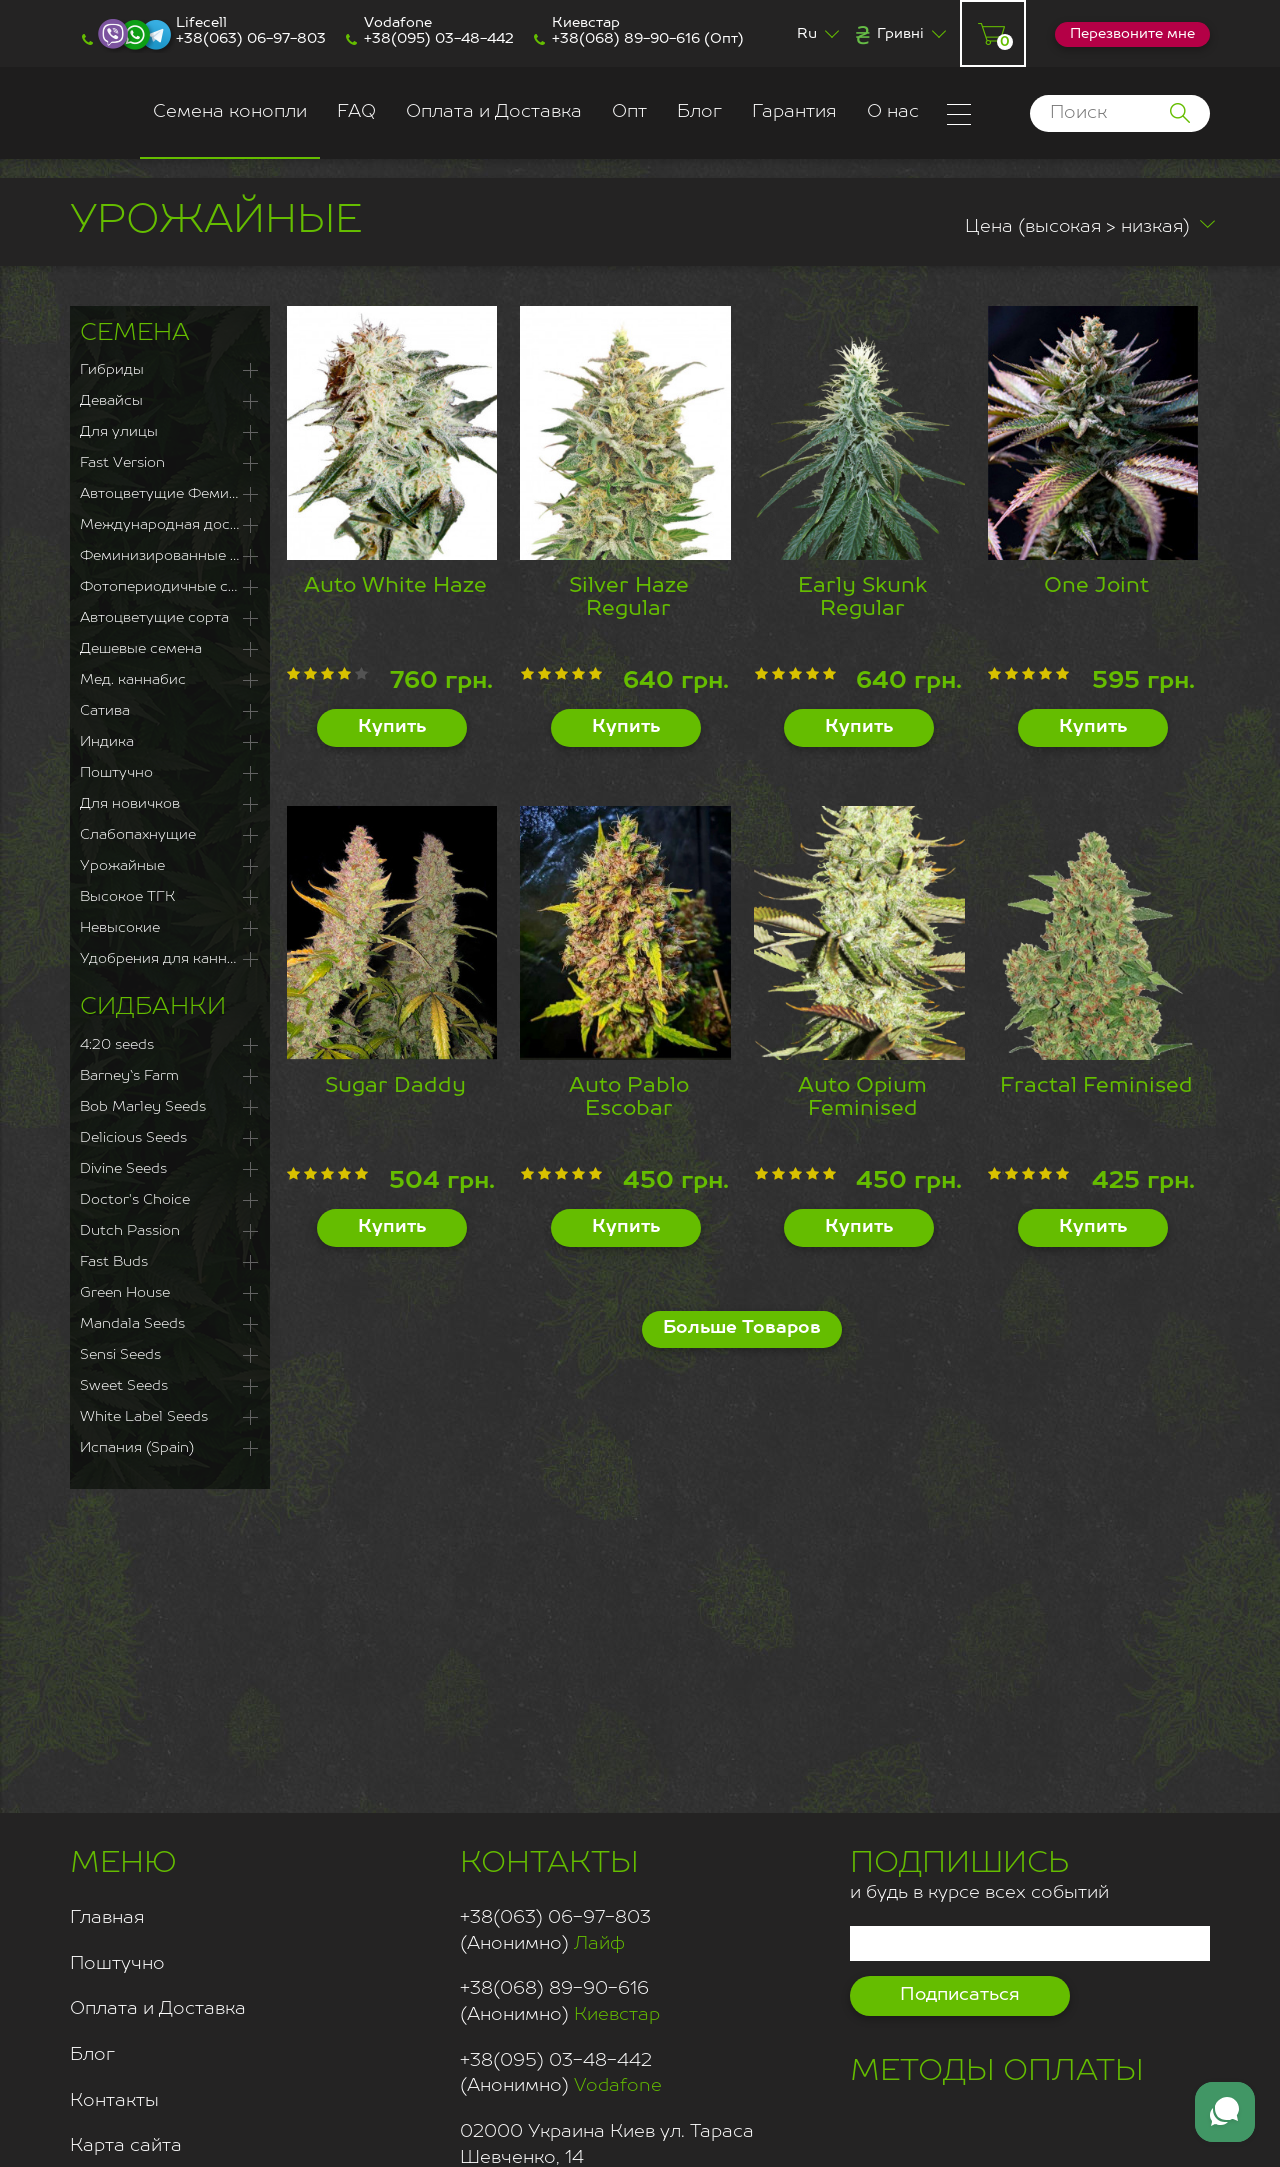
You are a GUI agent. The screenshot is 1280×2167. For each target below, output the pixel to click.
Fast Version (122, 463)
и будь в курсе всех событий (979, 1872)
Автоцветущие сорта (154, 618)
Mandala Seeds (132, 1324)
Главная (107, 1918)
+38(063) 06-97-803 (251, 39)
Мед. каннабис (133, 680)
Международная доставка (170, 525)
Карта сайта (126, 2146)
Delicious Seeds (133, 1138)
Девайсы (111, 401)
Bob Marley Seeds (143, 1107)
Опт (629, 112)
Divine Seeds (123, 1169)
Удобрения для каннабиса (170, 959)
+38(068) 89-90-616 (626, 39)
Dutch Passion (130, 1231)
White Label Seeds (144, 1417)
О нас (893, 112)
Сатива (105, 711)
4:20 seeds (117, 1045)
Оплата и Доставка (494, 112)
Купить (392, 727)
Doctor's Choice (135, 1200)
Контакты (114, 2101)
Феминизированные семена (170, 556)
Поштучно (116, 773)
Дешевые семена (141, 649)
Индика (107, 742)
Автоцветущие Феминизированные (170, 494)
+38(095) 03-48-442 (439, 39)
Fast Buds (114, 1262)
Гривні (900, 34)
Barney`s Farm (129, 1076)
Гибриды (112, 370)
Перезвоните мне (1132, 34)
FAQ (356, 112)
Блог (699, 112)
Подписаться (960, 1995)
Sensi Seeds (120, 1355)
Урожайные (122, 866)
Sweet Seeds (124, 1386)
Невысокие (120, 928)
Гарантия (794, 112)
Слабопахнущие (138, 835)
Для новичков (130, 804)
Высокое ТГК (127, 897)
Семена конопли (230, 112)
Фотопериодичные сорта (170, 587)
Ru (807, 34)
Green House (125, 1293)
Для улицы (119, 432)
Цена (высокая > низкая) (1061, 227)
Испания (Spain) (137, 1448)
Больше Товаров (742, 1328)
